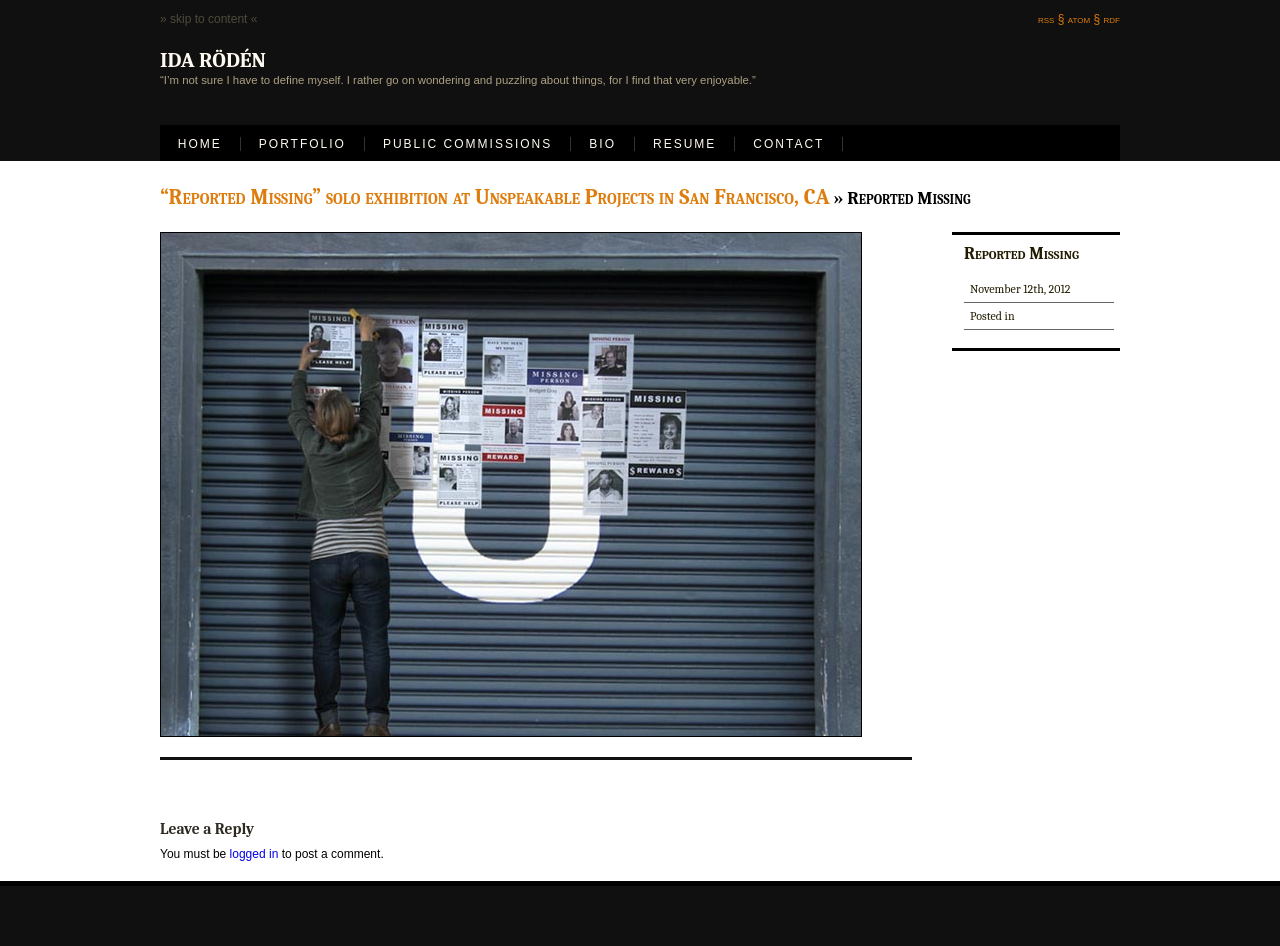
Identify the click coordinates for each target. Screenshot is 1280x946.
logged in (254, 854)
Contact (788, 144)
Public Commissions (467, 144)
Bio (602, 144)
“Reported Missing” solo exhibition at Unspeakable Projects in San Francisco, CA (495, 197)
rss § (1051, 19)
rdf (1112, 19)
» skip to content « (208, 19)
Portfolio (302, 144)
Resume (684, 144)
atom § (1084, 19)
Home (200, 144)
